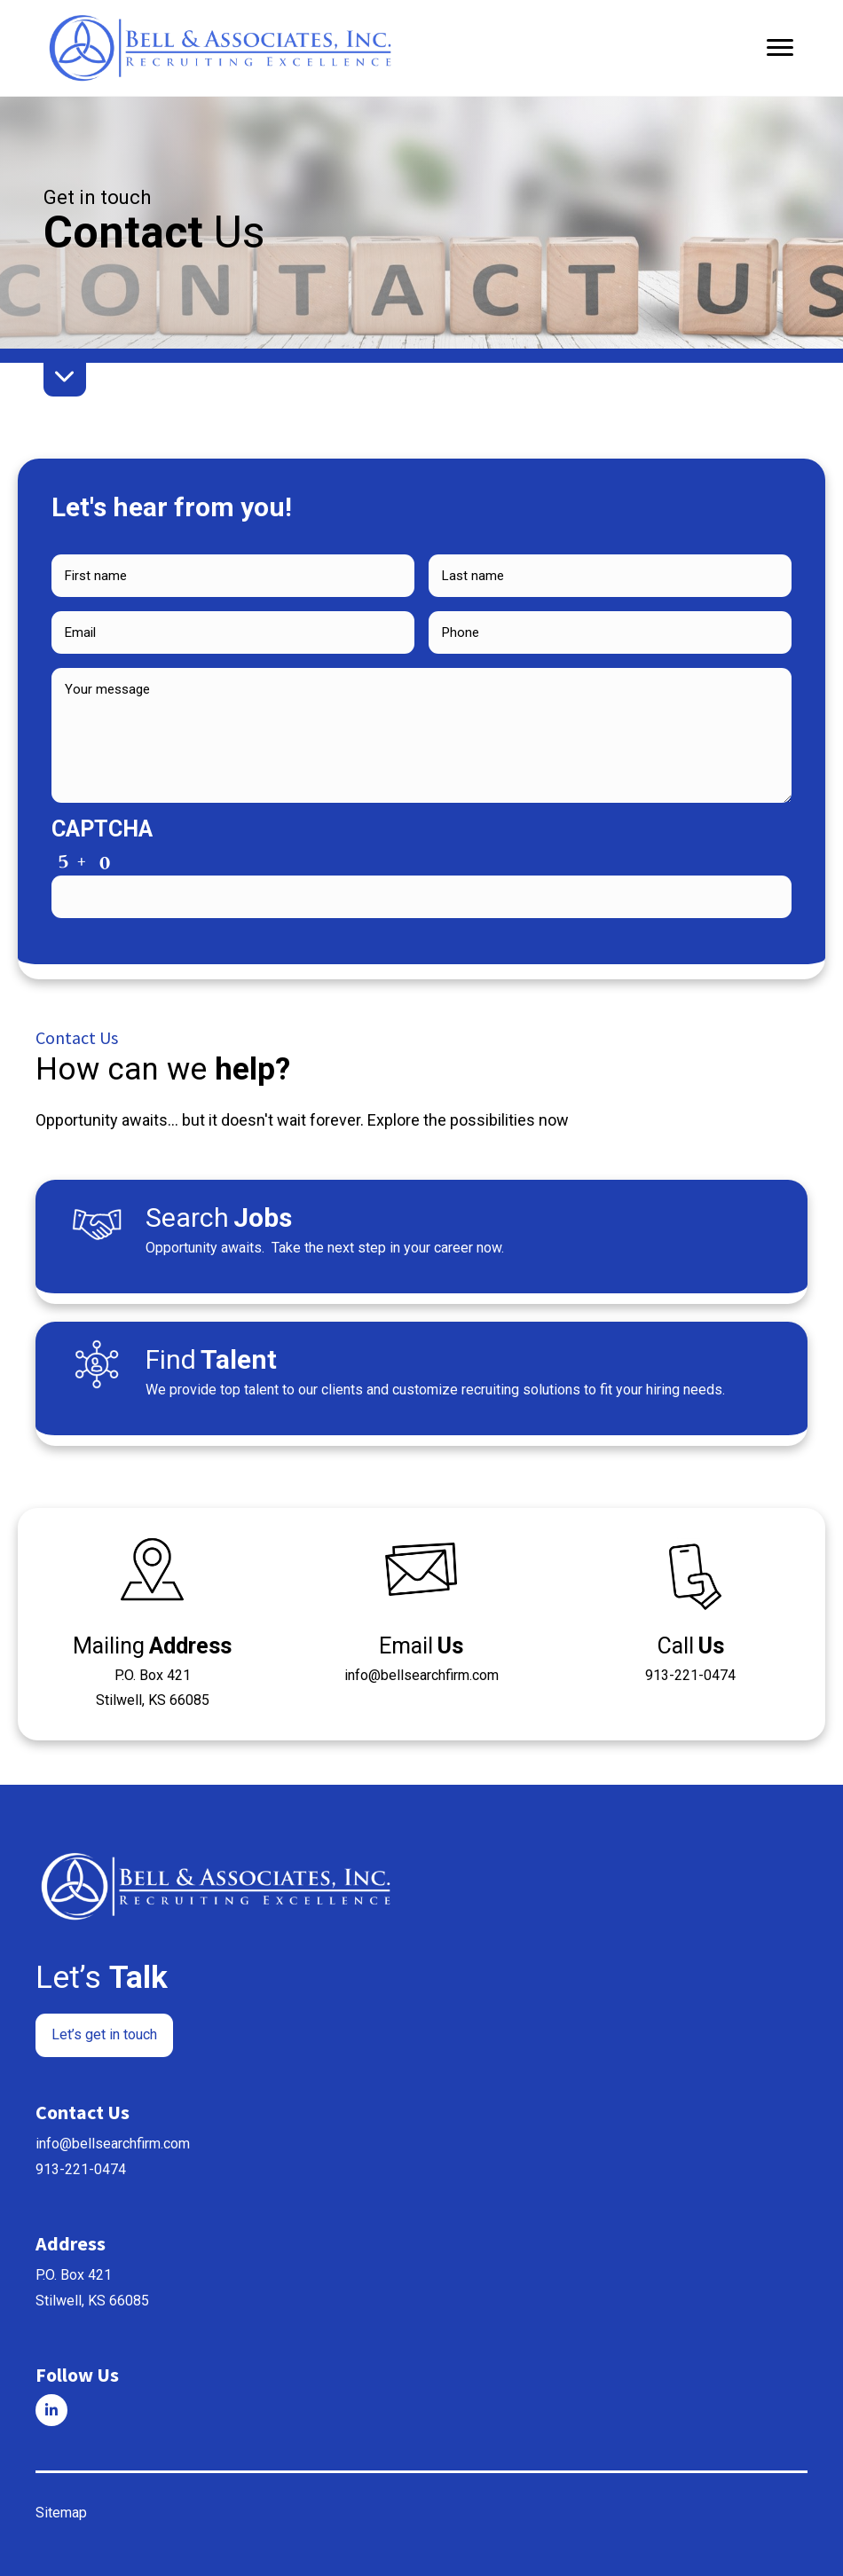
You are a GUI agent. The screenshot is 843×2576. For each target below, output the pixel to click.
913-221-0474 (80, 2169)
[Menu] (780, 48)
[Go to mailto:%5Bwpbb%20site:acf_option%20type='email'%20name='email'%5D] (421, 1616)
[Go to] (51, 2410)
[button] (104, 2035)
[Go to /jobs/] (421, 1236)
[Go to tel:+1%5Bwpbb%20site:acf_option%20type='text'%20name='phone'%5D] (691, 1616)
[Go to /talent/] (421, 1378)
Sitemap (61, 2512)
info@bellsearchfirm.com (112, 2143)
